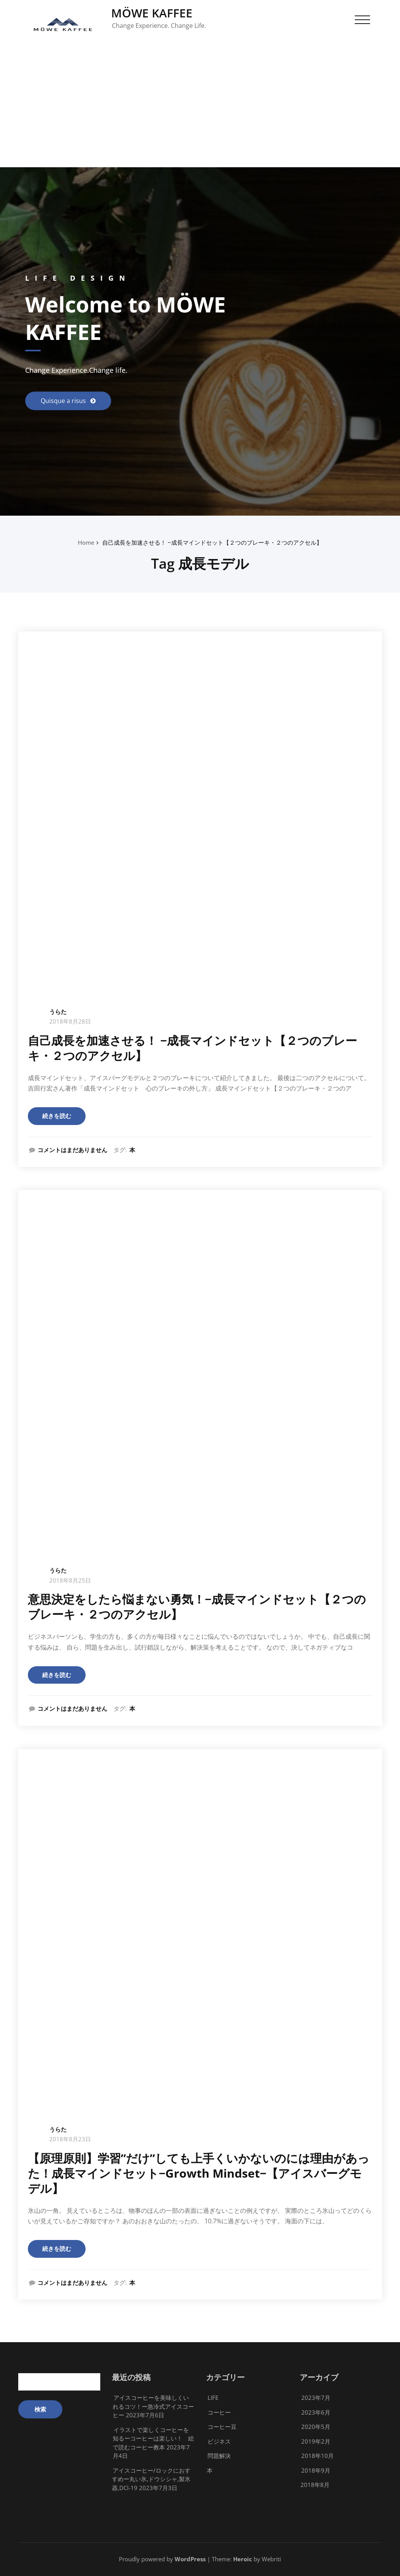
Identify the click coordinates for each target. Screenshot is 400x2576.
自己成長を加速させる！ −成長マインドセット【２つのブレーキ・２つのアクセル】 (212, 542)
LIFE (213, 2397)
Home (86, 542)
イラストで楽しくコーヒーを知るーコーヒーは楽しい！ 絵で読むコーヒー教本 (153, 2438)
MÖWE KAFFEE (151, 13)
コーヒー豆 (222, 2426)
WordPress (190, 2559)
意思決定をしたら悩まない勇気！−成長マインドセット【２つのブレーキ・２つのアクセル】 (197, 1606)
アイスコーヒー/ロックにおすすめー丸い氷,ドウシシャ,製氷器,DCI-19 (151, 2479)
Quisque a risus (64, 401)
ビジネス (219, 2441)
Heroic (242, 2559)
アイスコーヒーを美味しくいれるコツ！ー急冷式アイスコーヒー (153, 2406)
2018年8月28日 (70, 1021)
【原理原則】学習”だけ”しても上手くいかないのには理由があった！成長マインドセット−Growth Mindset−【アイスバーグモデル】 (198, 2173)
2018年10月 (317, 2455)
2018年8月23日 (70, 2139)
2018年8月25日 (70, 1580)
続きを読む (56, 1116)
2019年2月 (315, 2441)
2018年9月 (315, 2470)
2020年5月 (315, 2426)
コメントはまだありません (72, 1150)
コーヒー (219, 2412)
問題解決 (219, 2455)
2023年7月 (315, 2397)
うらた (58, 1011)
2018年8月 (315, 2485)
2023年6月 (315, 2412)
